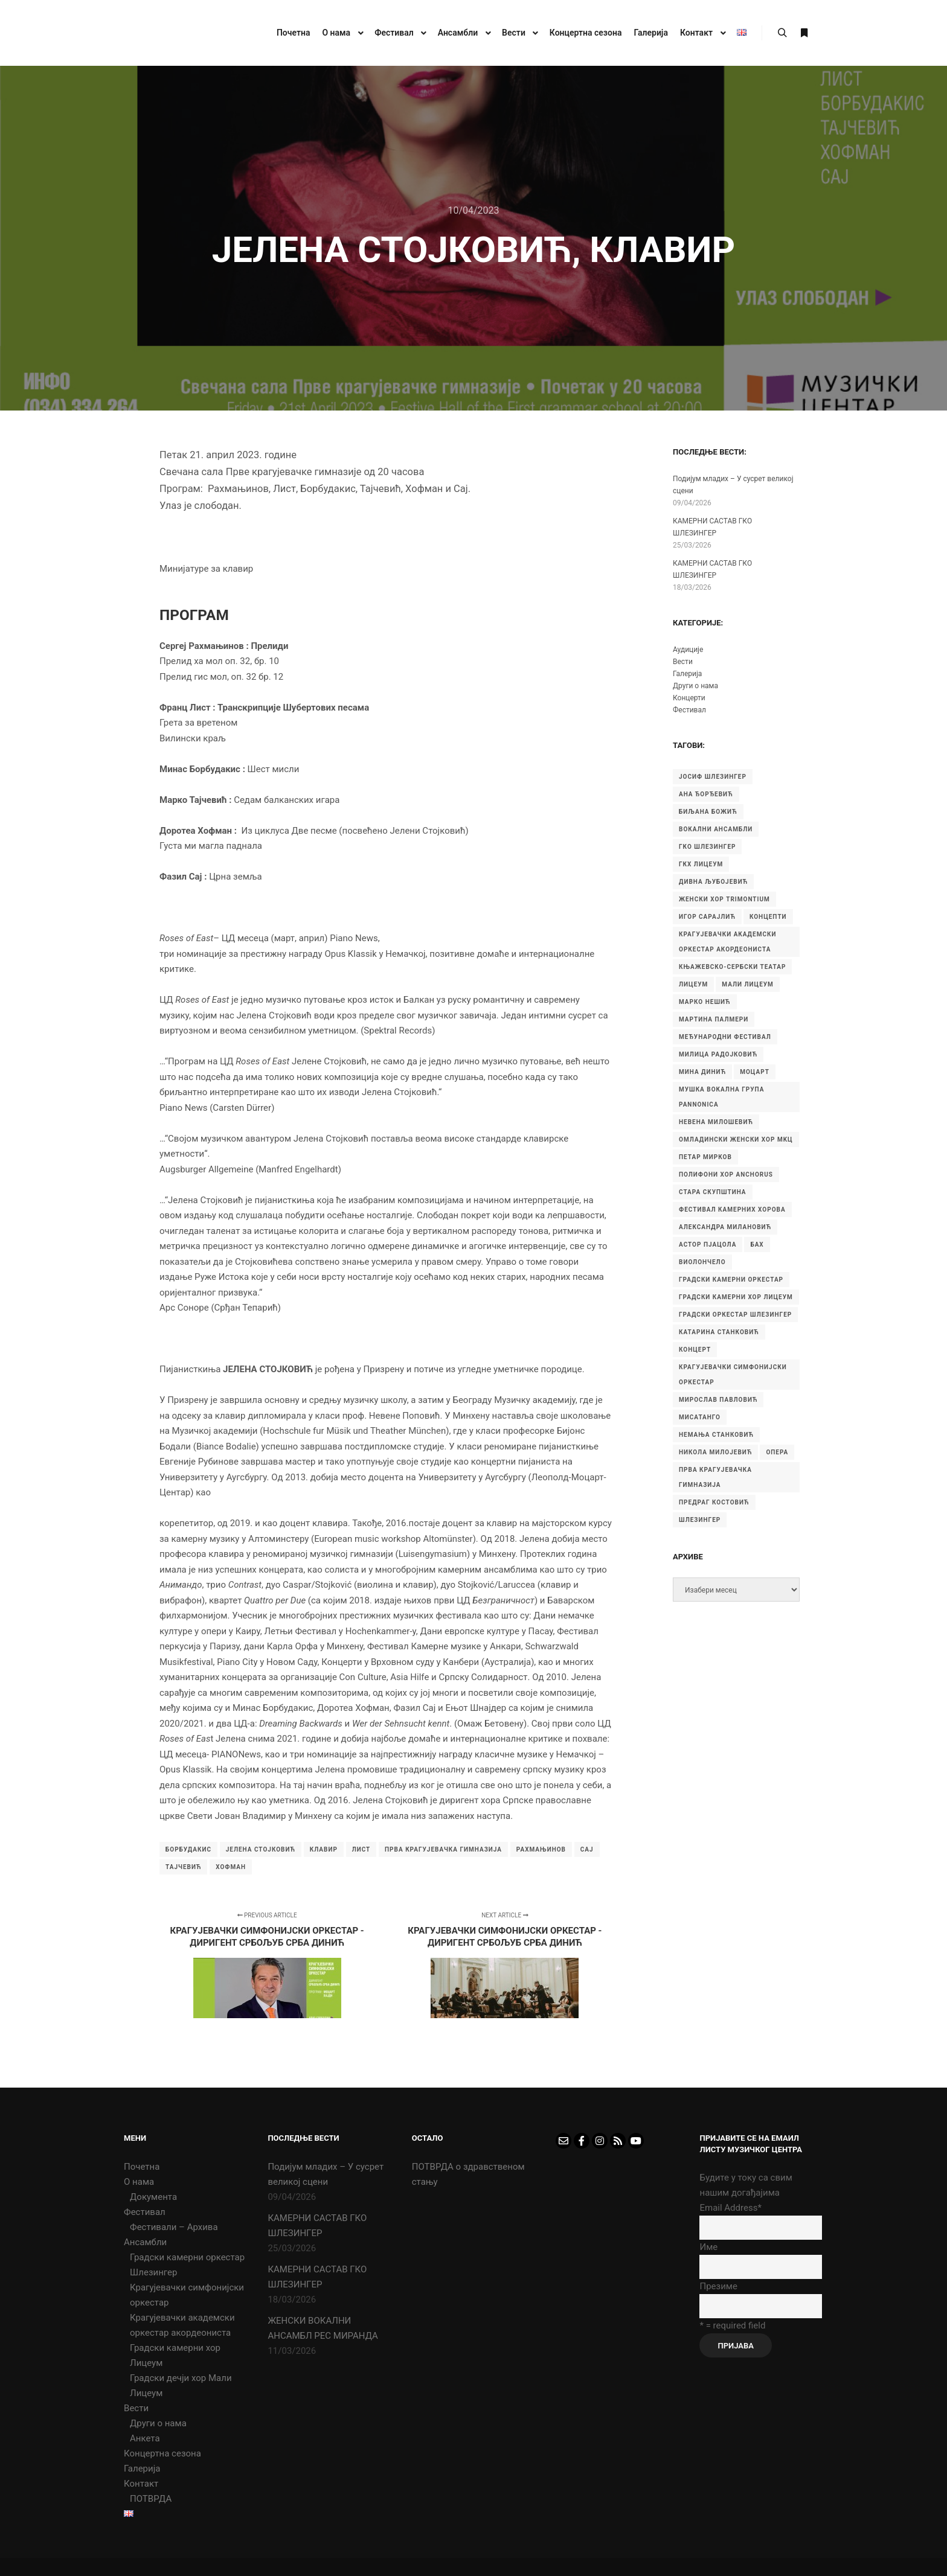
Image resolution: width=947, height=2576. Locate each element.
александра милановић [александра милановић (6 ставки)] (725, 1227)
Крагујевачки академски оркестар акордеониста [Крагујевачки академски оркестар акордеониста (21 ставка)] (727, 942)
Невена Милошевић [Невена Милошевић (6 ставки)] (716, 1122)
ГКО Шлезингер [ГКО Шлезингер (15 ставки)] (707, 846)
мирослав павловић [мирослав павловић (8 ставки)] (718, 1399)
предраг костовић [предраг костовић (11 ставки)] (714, 1502)
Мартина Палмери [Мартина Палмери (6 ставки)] (713, 1019)
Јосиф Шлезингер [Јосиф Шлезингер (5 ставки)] (712, 776)
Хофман (231, 1867)
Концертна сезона (162, 2453)
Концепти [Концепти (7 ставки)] (768, 916)
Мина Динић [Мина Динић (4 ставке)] (702, 1072)
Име (708, 2247)
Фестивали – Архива (174, 2227)
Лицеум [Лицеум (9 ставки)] (693, 984)
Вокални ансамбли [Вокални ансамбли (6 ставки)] (716, 829)
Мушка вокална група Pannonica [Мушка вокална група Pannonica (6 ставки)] (721, 1097)
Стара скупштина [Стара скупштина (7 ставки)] (712, 1192)
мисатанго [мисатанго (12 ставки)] (700, 1417)
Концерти (689, 698)
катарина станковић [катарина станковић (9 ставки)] (719, 1332)
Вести (683, 661)
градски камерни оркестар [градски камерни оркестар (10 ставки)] (731, 1279)
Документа (153, 2196)
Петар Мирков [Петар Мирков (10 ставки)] (705, 1157)
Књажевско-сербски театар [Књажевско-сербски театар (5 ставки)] (732, 967)
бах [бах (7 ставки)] (756, 1244)
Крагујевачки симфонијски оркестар (187, 2295)
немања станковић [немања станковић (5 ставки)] (716, 1434)
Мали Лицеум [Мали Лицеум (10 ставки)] (748, 984)
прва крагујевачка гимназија (443, 1849)
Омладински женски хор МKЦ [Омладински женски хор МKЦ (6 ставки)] (736, 1139)
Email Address (730, 2207)
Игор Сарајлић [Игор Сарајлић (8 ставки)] (707, 916)
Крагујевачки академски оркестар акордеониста (182, 2325)
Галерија (687, 674)
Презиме (718, 2286)
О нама (139, 2181)
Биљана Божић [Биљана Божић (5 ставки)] (708, 811)
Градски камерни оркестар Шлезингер (187, 2265)
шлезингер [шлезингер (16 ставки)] (700, 1520)
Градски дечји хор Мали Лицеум (181, 2386)
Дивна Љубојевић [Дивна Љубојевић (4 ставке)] (713, 881)
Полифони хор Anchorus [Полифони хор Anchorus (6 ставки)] (726, 1174)
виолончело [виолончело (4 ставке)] (702, 1262)
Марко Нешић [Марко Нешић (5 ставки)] (705, 1002)
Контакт (141, 2483)
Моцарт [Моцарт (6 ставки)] (754, 1072)
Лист (361, 1849)
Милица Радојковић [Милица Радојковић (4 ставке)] (718, 1054)
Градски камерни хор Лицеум (175, 2355)
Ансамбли (145, 2242)
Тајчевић (183, 1867)
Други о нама (695, 686)
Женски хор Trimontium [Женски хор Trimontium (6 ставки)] (724, 899)
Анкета (145, 2438)
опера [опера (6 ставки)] (777, 1452)
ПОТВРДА (151, 2498)
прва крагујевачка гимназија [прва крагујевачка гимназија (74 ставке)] (715, 1477)
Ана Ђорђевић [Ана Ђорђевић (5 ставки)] (706, 794)
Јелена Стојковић (260, 1849)
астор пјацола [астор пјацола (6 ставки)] (707, 1244)
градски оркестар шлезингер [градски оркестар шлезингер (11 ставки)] (735, 1314)
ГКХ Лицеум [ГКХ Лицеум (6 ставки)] (701, 864)
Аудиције (688, 649)
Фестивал (689, 710)
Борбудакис (188, 1849)
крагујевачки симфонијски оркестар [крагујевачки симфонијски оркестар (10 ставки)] (733, 1374)
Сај (587, 1849)
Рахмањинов (541, 1849)
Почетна (141, 2166)
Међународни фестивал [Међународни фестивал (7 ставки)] (725, 1037)
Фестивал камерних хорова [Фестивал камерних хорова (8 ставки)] (732, 1209)
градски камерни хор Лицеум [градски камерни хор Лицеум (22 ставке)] (736, 1297)
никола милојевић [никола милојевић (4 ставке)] (715, 1452)
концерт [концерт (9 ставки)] (695, 1349)
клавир (324, 1849)
